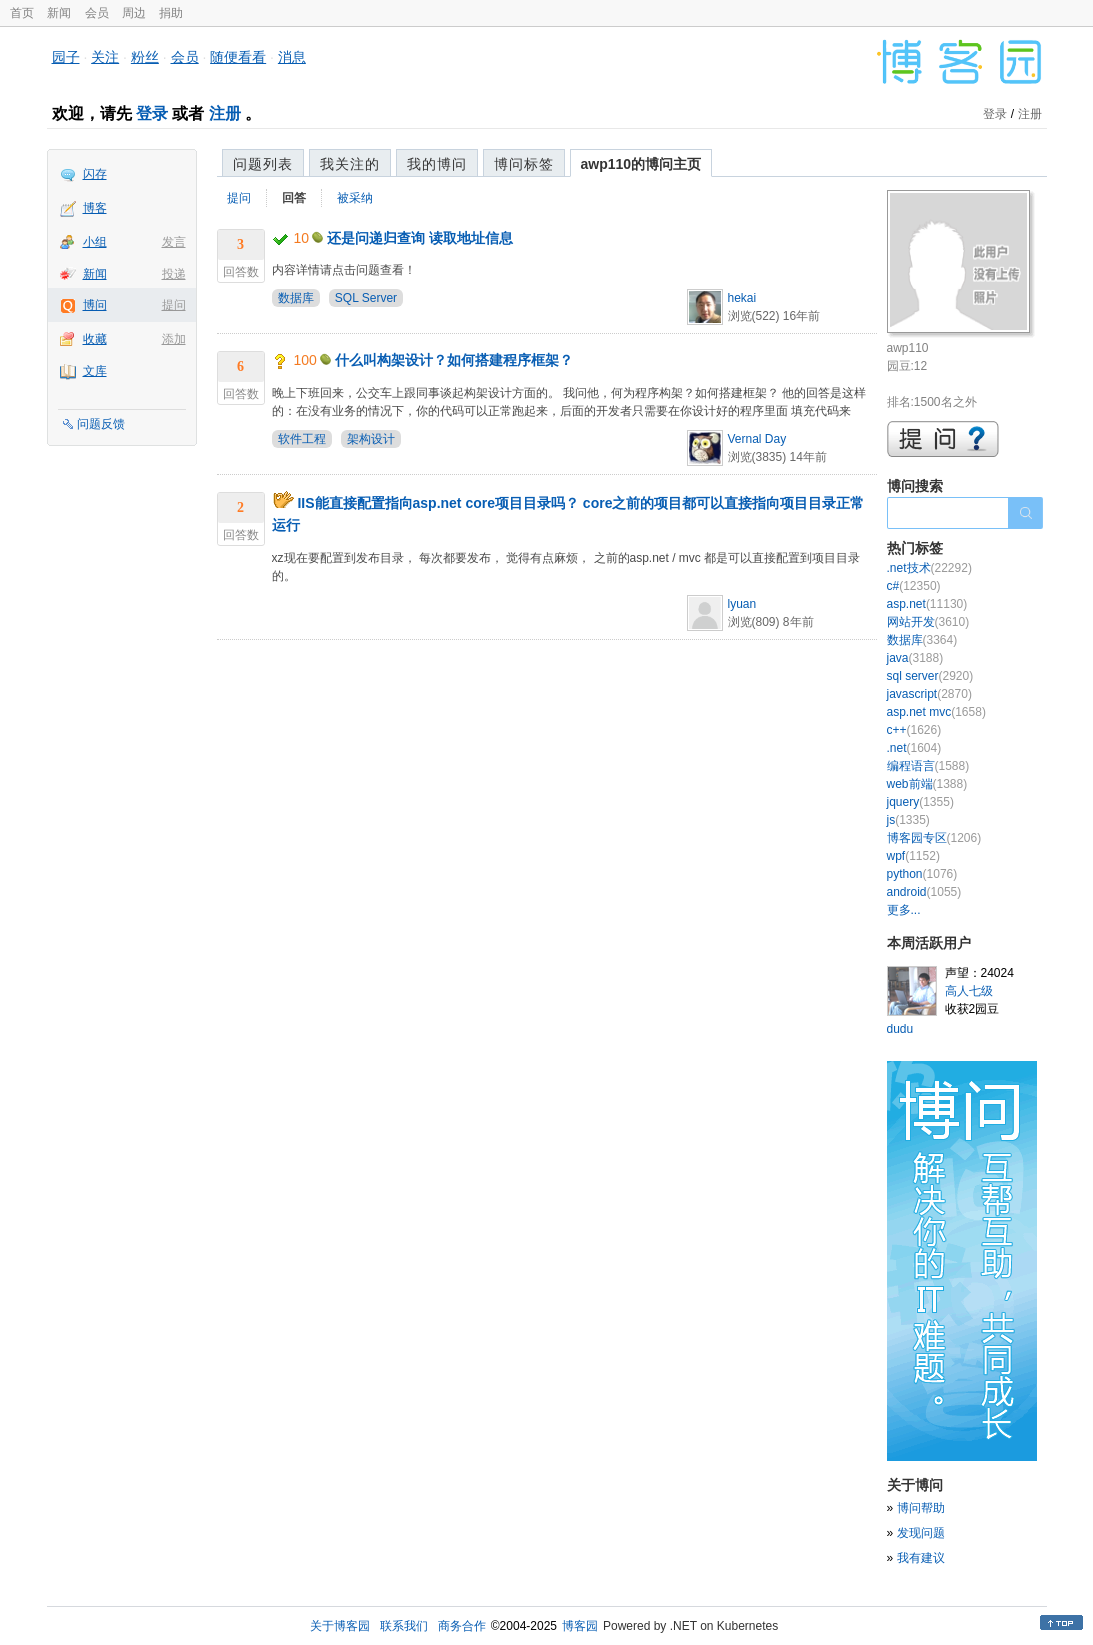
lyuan (742, 604)
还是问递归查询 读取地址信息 (420, 238)
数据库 (296, 298)
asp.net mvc (936, 712)
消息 (292, 57)
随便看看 (238, 57)
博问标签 (524, 164)
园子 (66, 57)
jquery (920, 802)
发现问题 (921, 1533)
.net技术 (929, 568)
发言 (174, 242)
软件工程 (302, 439)
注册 (225, 113)
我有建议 (921, 1558)
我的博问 (437, 164)
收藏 (95, 339)
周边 (134, 13)
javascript (929, 694)
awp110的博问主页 (641, 164)
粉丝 (145, 57)
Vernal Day (757, 439)
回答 (294, 198)
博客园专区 (934, 838)
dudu (900, 1029)
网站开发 (928, 622)
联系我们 (404, 1626)
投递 (174, 274)
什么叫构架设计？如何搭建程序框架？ (454, 360)
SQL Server (366, 298)
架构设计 (371, 439)
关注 (105, 57)
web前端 (927, 784)
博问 (95, 305)
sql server (930, 676)
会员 (97, 13)
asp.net (927, 604)
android (924, 892)
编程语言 (928, 766)
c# (914, 586)
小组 (95, 242)
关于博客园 (340, 1626)
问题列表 (263, 164)
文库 (95, 371)
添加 (174, 339)
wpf (913, 856)
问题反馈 (101, 424)
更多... (904, 910)
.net (914, 748)
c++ (914, 730)
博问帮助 (921, 1508)
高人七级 (969, 991)
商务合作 (462, 1626)
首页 (22, 13)
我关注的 (350, 164)
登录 (152, 113)
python (922, 874)
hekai (742, 298)
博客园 (580, 1626)
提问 (174, 305)
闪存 (95, 174)
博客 (95, 208)
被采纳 (355, 198)
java (915, 658)
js (908, 820)
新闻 (59, 13)
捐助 (171, 13)
